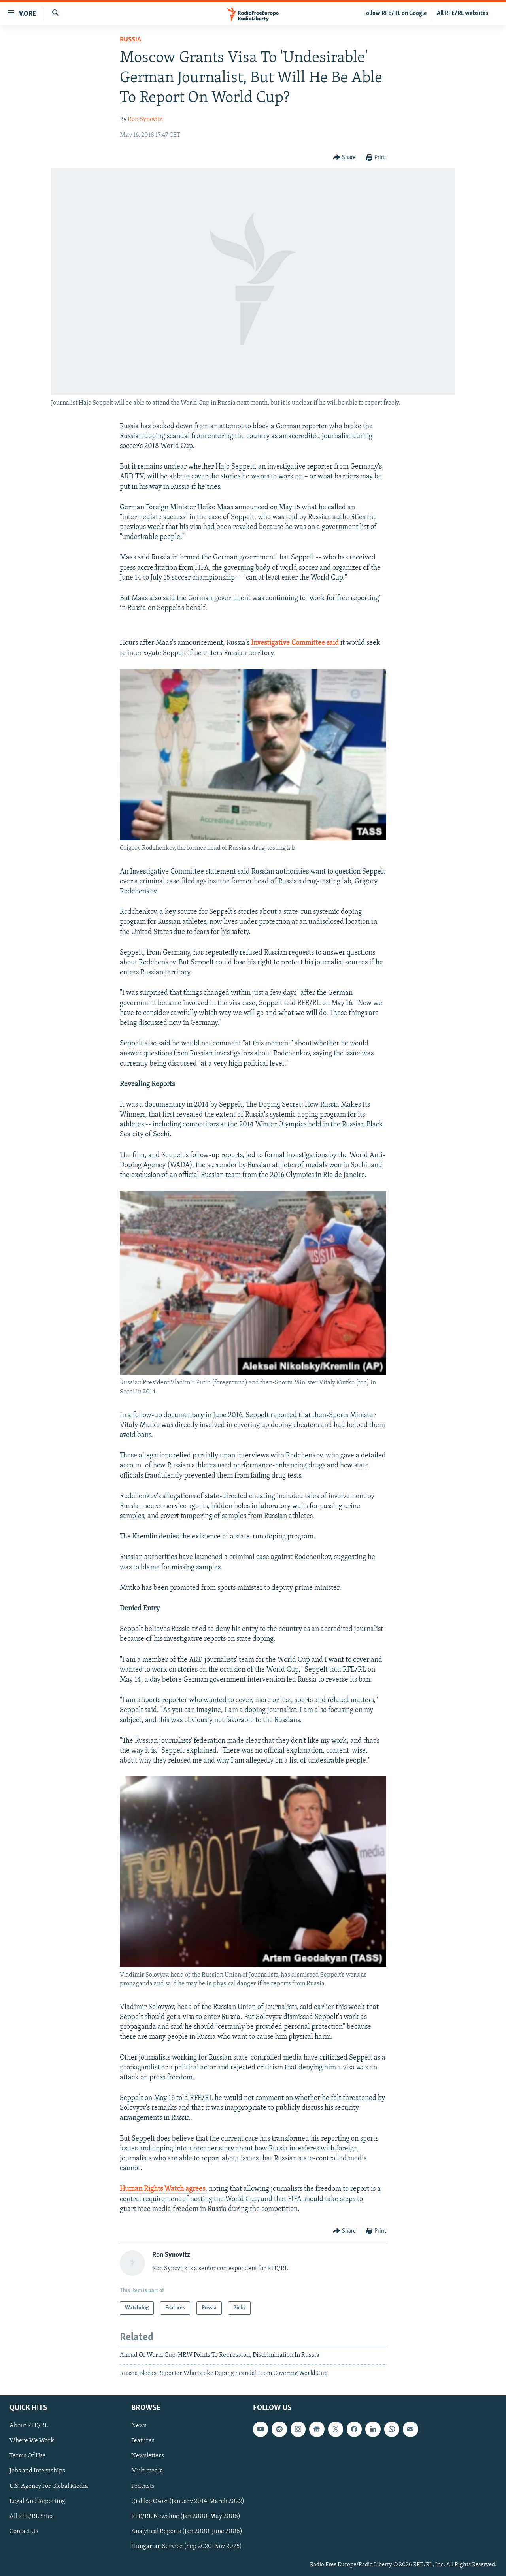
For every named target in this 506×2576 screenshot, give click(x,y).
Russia (130, 39)
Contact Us (23, 2531)
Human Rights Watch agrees (162, 2189)
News (139, 2426)
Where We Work (31, 2441)
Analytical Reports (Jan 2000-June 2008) (186, 2531)
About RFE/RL (28, 2426)
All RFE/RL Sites (31, 2516)
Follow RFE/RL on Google (395, 13)
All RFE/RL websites (463, 13)
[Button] (344, 158)
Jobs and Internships (37, 2471)
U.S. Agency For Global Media (48, 2486)
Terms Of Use (27, 2456)
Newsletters (147, 2456)
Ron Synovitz (145, 119)
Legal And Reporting (37, 2501)
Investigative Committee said (295, 643)
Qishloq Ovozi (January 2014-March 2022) (187, 2501)
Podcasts (143, 2486)
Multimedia (147, 2471)
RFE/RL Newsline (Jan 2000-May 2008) (185, 2516)
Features (143, 2441)
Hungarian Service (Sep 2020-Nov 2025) (186, 2546)
